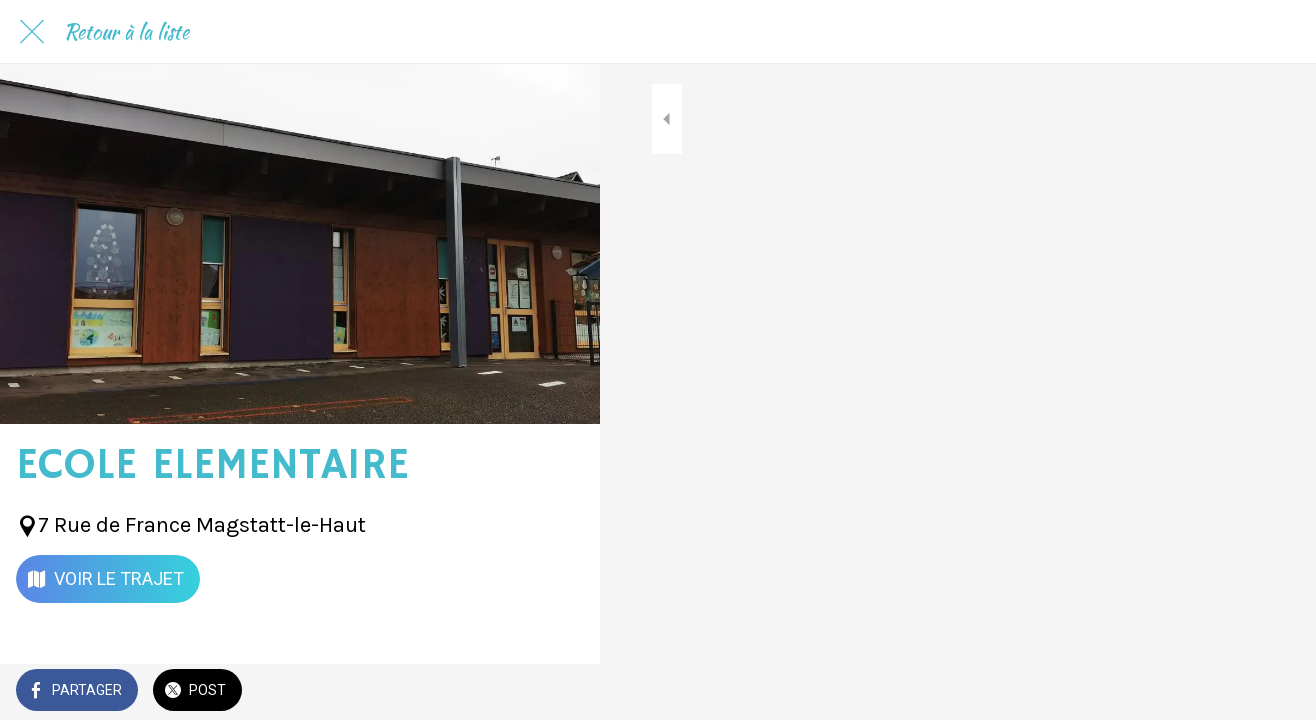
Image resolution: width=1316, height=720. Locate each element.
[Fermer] (32, 32)
